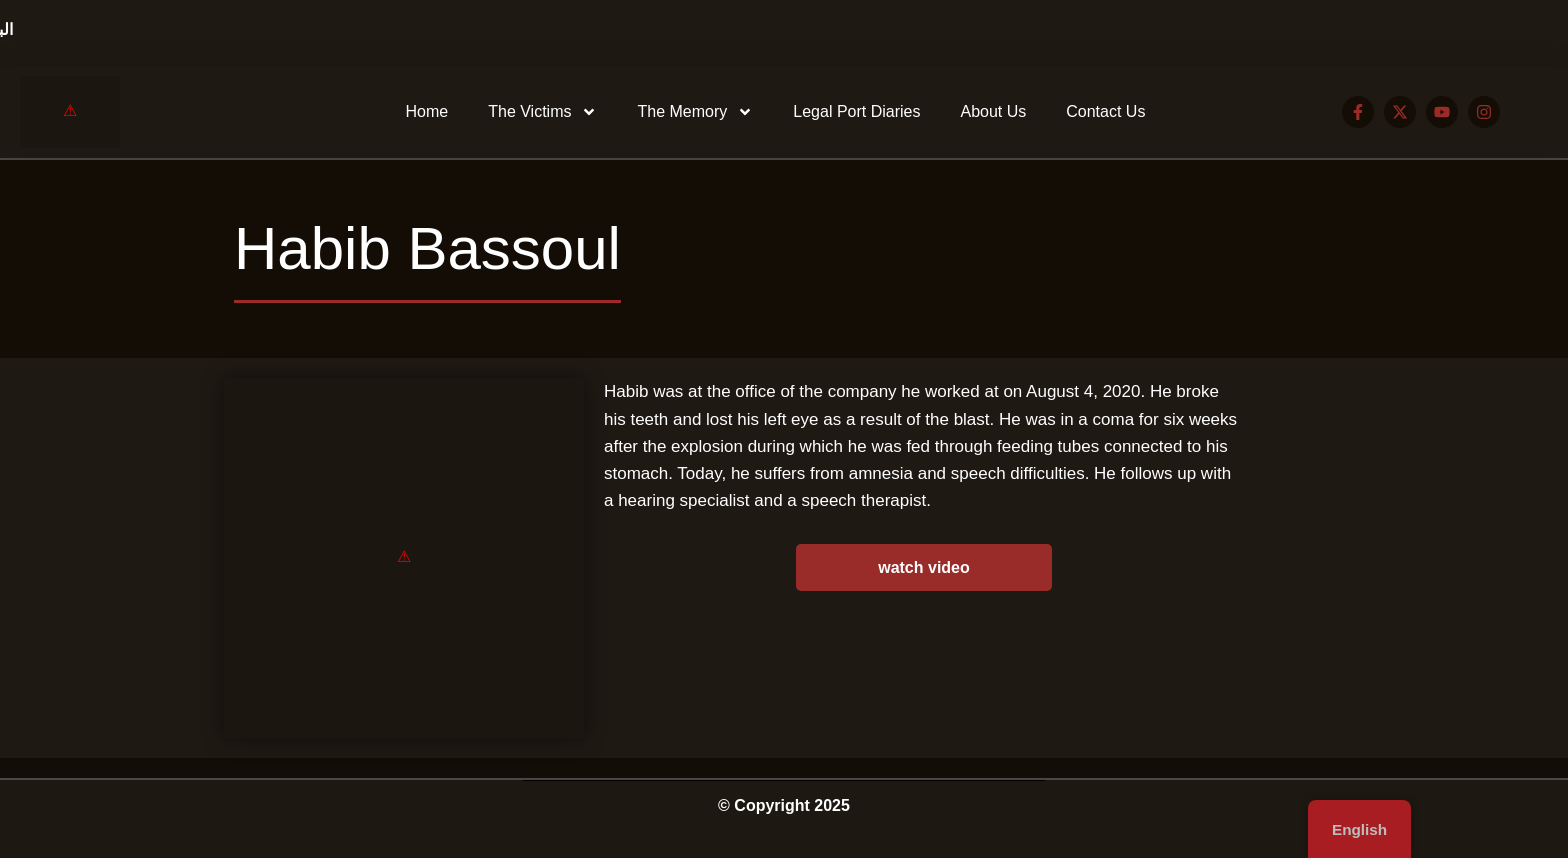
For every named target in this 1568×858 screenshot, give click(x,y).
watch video (924, 567)
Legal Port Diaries (856, 111)
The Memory (695, 112)
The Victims (542, 112)
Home (427, 111)
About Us (993, 111)
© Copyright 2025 (784, 805)
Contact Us (1105, 111)
